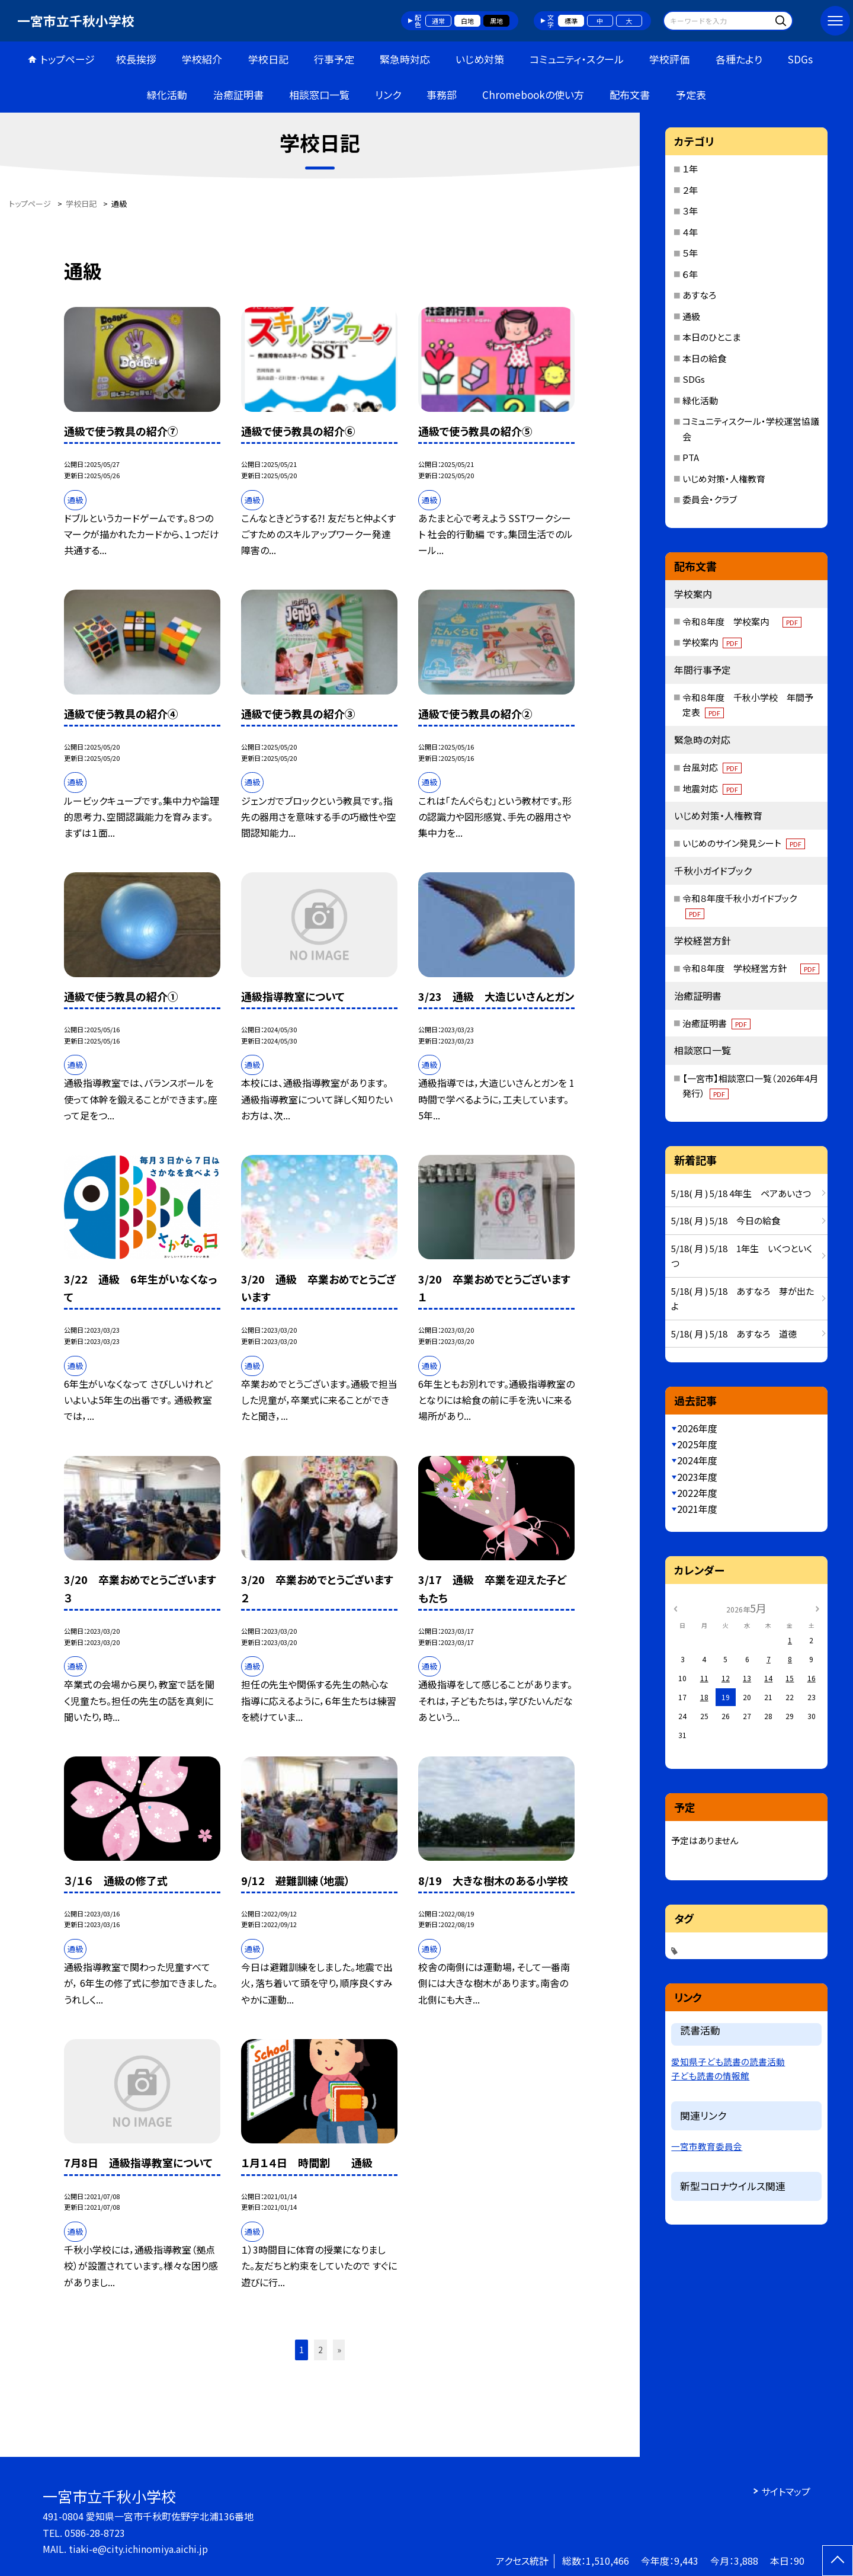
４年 (690, 232)
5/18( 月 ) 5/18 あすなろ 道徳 (734, 1333)
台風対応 (712, 767)
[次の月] (817, 1607)
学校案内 (712, 642)
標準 (571, 20)
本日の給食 (704, 358)
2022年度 (697, 1493)
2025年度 (697, 1444)
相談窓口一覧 (319, 94)
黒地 (496, 20)
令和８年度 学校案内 (741, 621)
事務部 (441, 94)
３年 (690, 210)
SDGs (800, 59)
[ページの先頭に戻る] (837, 2560)
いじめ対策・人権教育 (723, 478)
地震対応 (712, 788)
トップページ (67, 59)
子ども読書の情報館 (710, 2075)
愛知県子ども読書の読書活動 (728, 2061)
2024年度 (697, 1460)
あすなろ (699, 295)
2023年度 (697, 1477)
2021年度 (697, 1509)
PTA (690, 457)
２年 (690, 190)
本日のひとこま (711, 337)
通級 (691, 316)
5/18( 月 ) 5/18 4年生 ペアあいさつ (741, 1193)
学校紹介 (202, 59)
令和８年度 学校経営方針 (750, 968)
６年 (690, 274)
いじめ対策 (480, 59)
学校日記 (268, 59)
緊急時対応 (405, 59)
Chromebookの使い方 (533, 94)
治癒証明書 (238, 94)
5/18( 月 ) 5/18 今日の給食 (725, 1220)
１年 (690, 168)
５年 (690, 253)
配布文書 (630, 94)
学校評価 (669, 59)
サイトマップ (785, 2491)
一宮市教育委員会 (706, 2146)
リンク (388, 94)
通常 (438, 20)
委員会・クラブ (709, 499)
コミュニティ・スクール (577, 59)
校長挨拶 (136, 59)
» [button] (339, 2350)
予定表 (691, 94)
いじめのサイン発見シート (743, 843)
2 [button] (320, 2350)
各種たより (739, 59)
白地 (467, 20)
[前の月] (675, 1607)
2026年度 (697, 1428)
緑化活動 (167, 94)
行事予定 (334, 59)
